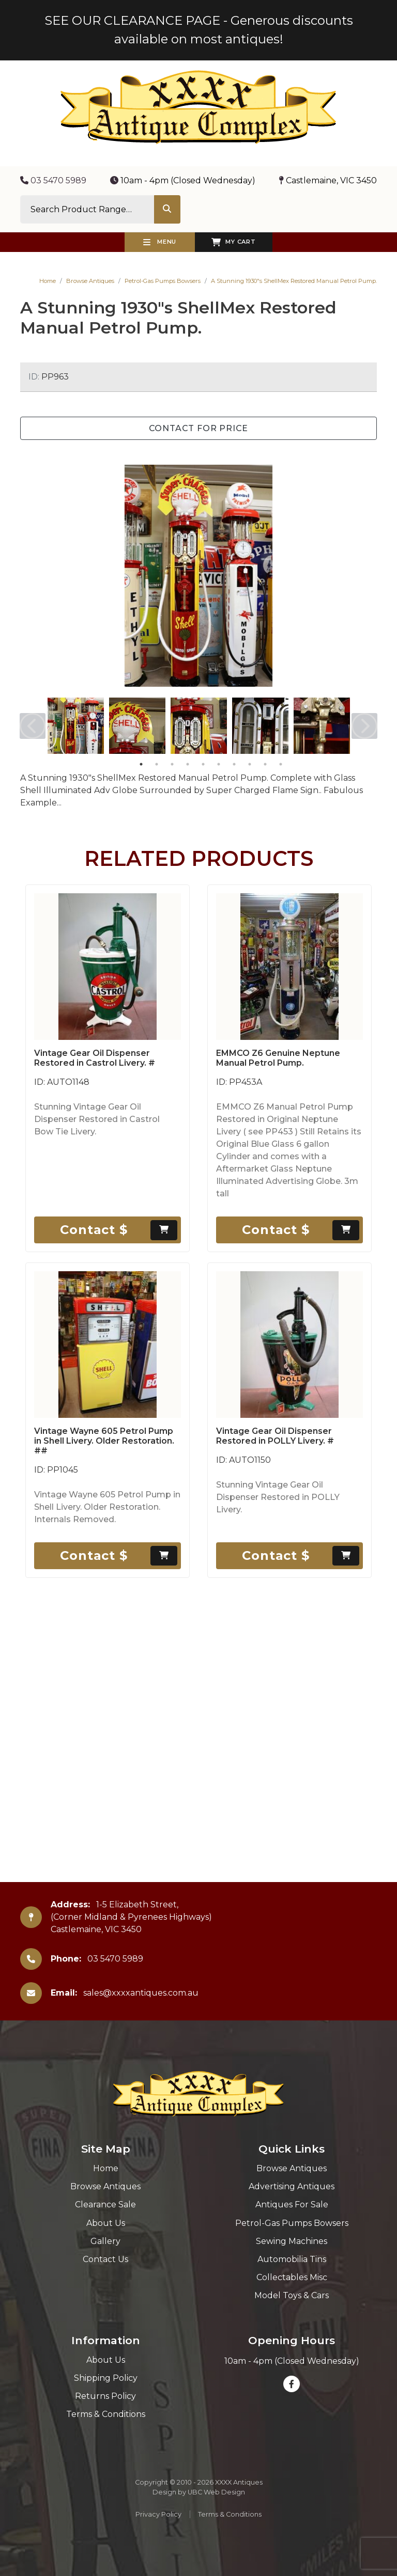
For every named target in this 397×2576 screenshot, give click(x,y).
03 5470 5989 (53, 180)
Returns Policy (105, 2396)
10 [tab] (281, 764)
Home (47, 281)
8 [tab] (250, 764)
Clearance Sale (105, 2204)
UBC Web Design (216, 2492)
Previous (32, 726)
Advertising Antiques (291, 2186)
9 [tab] (265, 764)
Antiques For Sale (291, 2204)
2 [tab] (156, 764)
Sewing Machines (291, 2241)
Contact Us (105, 2259)
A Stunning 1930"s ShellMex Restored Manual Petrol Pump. (294, 281)
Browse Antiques (90, 281)
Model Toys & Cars (291, 2295)
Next (364, 726)
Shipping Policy (106, 2378)
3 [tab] (172, 764)
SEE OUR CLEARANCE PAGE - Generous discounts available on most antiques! (198, 29)
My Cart (233, 242)
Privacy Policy (158, 2514)
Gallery (105, 2241)
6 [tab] (218, 764)
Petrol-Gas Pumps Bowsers (163, 281)
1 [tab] (141, 764)
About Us (105, 2223)
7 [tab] (234, 764)
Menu (159, 242)
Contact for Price (199, 428)
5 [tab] (203, 764)
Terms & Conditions (105, 2414)
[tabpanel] (75, 725)
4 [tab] (187, 764)
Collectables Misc (291, 2277)
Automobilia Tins (291, 2259)
